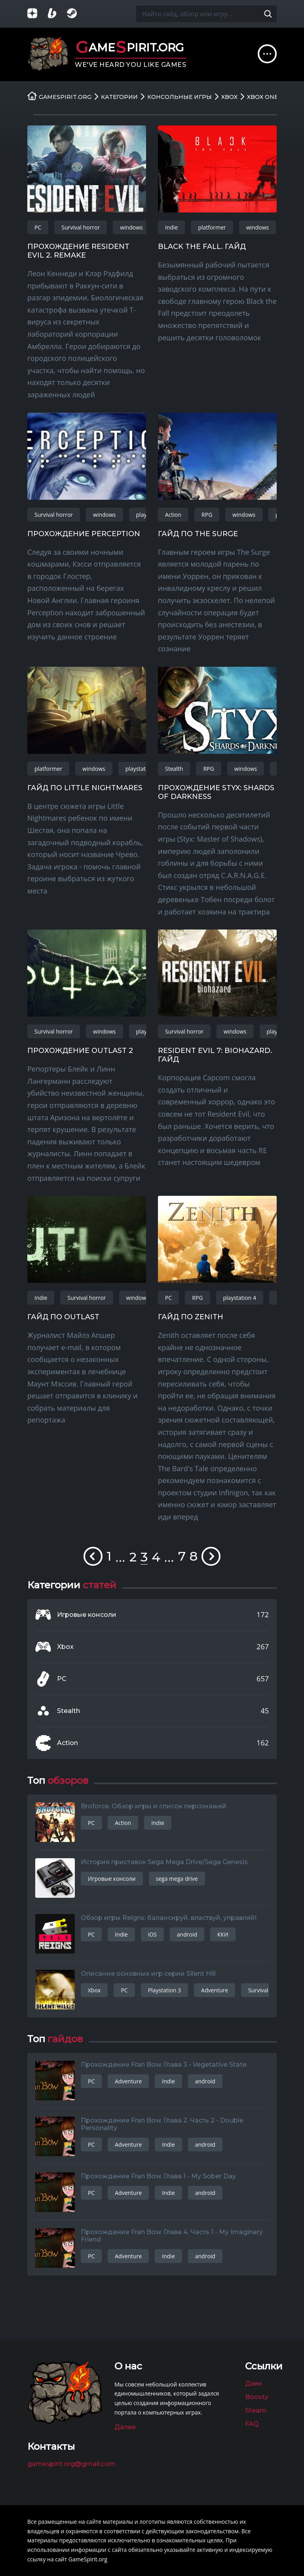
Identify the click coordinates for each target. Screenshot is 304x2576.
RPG (206, 514)
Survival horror (80, 227)
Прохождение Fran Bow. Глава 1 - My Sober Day (158, 2176)
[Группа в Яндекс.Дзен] (37, 14)
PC (37, 227)
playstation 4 (142, 768)
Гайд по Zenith (190, 1317)
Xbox (65, 1646)
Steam (255, 2410)
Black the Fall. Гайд (202, 246)
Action (173, 514)
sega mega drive (177, 1878)
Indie (171, 227)
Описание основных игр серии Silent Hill (148, 1973)
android (187, 1934)
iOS (152, 1934)
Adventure (214, 1990)
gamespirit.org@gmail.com (71, 2464)
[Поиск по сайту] (268, 14)
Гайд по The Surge (198, 533)
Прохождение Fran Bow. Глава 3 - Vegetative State (164, 2064)
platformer (212, 227)
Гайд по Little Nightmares (84, 787)
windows (131, 227)
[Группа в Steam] (77, 14)
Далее (125, 2427)
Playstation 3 (164, 1990)
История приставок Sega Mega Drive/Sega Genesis (164, 1862)
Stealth (174, 768)
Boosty (256, 2397)
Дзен (253, 2383)
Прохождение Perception (83, 533)
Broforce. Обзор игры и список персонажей (153, 1806)
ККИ (222, 1934)
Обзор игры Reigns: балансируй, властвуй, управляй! (168, 1918)
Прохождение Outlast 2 (80, 1050)
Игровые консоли (86, 1614)
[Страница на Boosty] (57, 14)
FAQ (252, 2424)
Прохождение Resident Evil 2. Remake (78, 251)
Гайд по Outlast (63, 1317)
